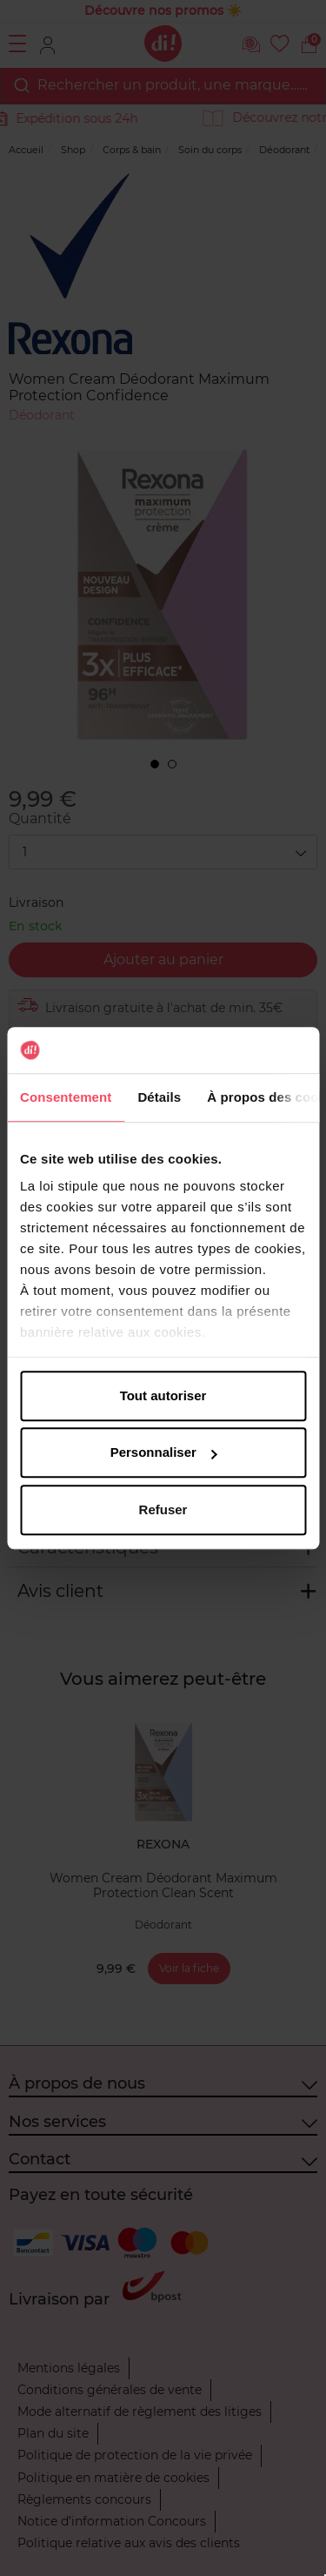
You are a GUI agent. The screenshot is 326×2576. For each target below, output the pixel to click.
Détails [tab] (159, 1097)
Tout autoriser (163, 1395)
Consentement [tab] (65, 1097)
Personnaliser (163, 1452)
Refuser (163, 1509)
